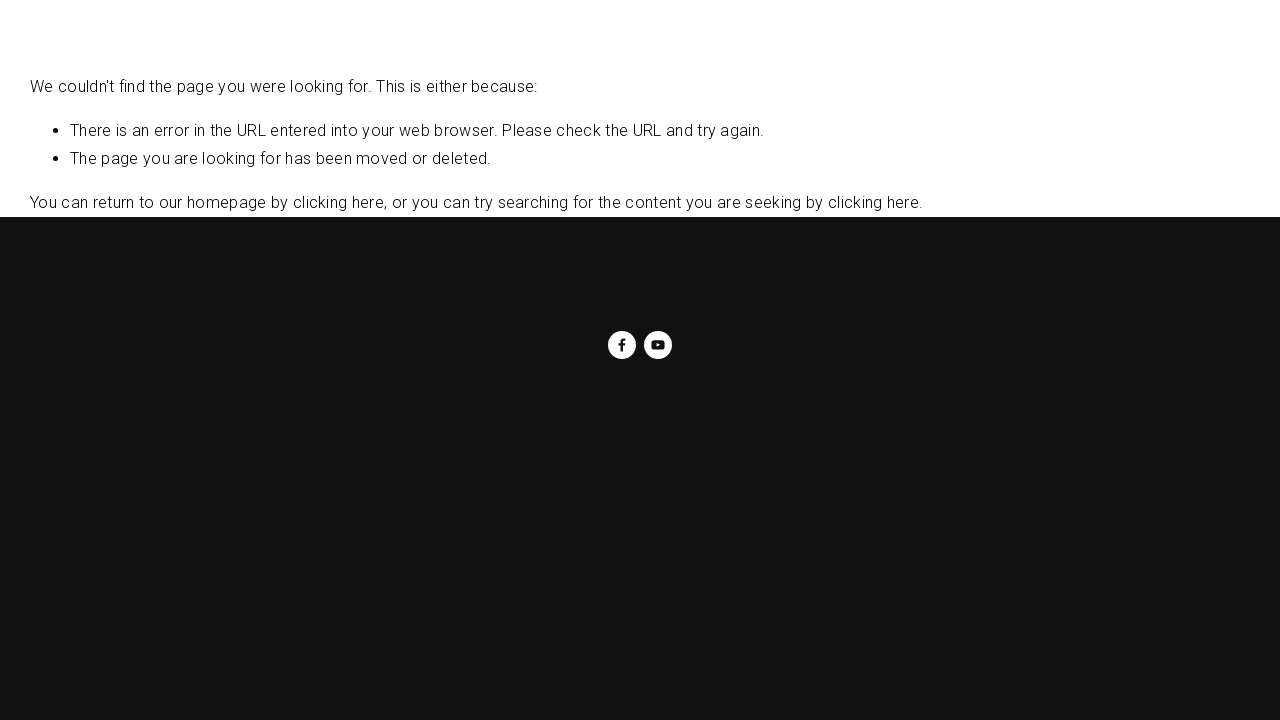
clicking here (338, 202)
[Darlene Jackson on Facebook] (622, 345)
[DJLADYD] (658, 345)
